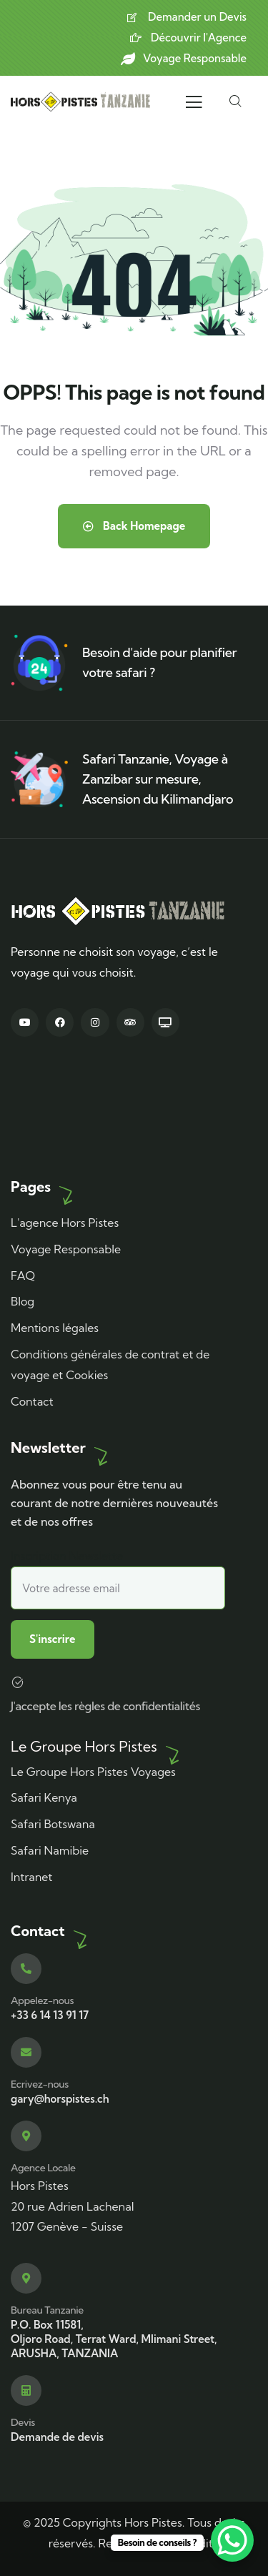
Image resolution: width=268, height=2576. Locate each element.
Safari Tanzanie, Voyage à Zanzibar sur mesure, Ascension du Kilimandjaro (157, 779)
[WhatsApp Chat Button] (232, 2540)
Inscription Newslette (118, 1579)
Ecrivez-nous (40, 2084)
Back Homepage (134, 526)
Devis (23, 2422)
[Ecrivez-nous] (26, 2052)
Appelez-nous (42, 2000)
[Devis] (26, 2390)
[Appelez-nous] (26, 1968)
